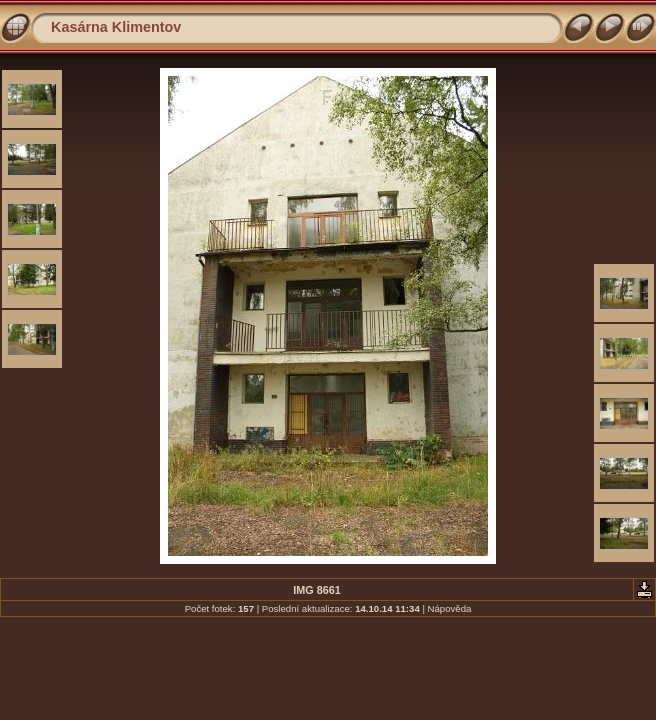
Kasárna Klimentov (116, 27)
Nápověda (450, 608)
